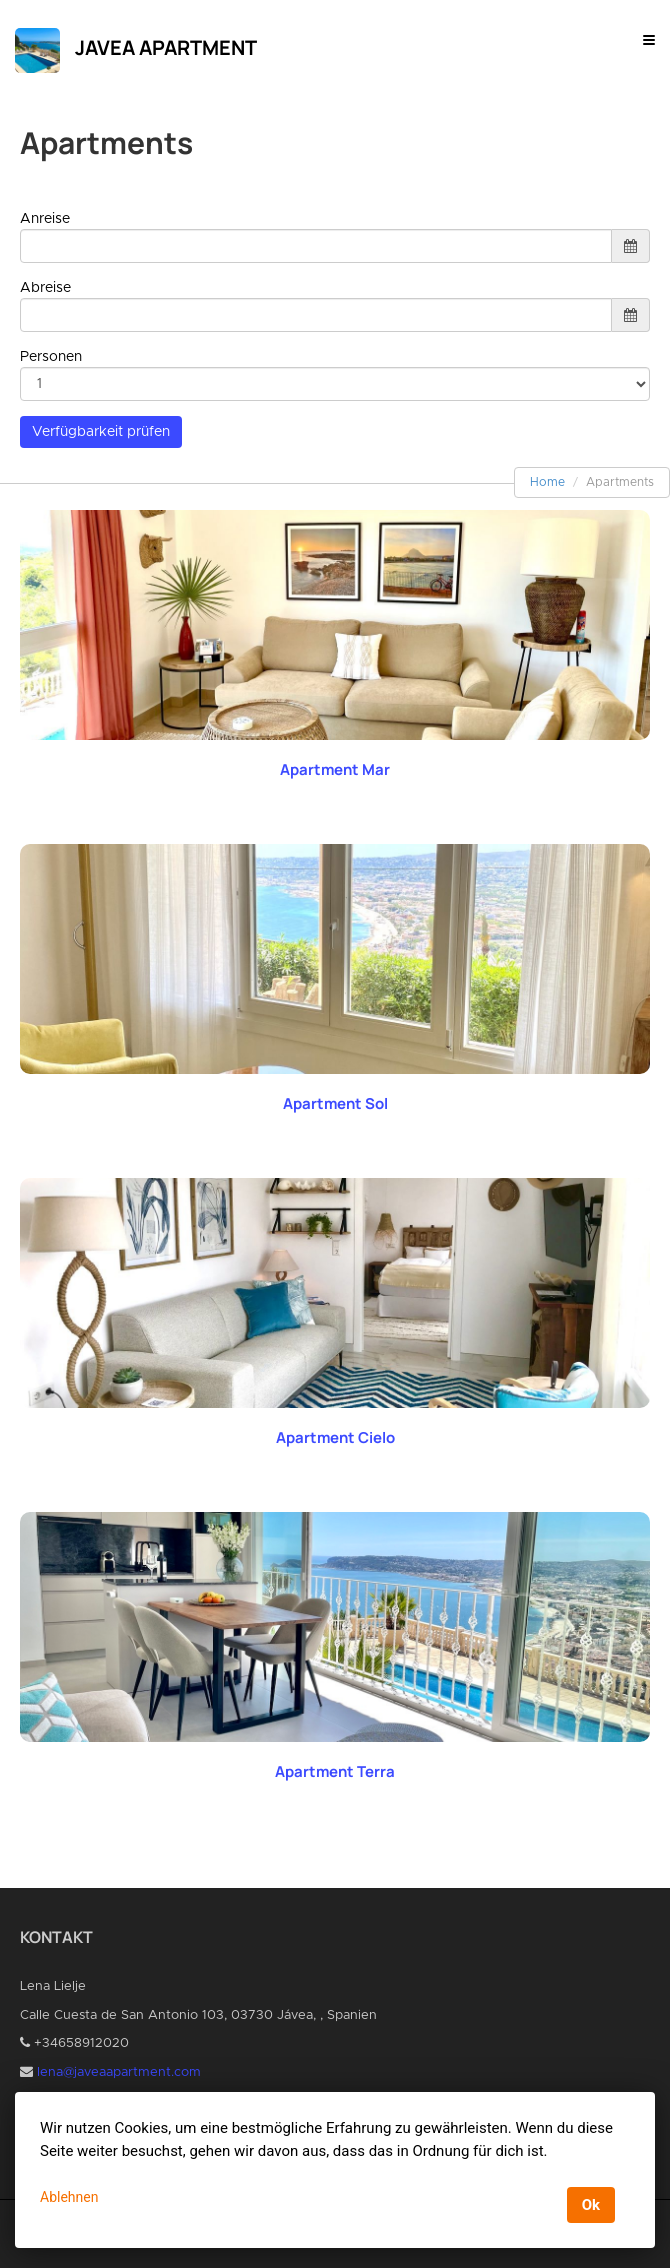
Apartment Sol (335, 1103)
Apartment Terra (335, 1771)
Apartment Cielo (335, 1437)
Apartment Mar (335, 769)
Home (547, 482)
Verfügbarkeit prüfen (101, 432)
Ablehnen (69, 2197)
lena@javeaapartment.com (119, 2072)
